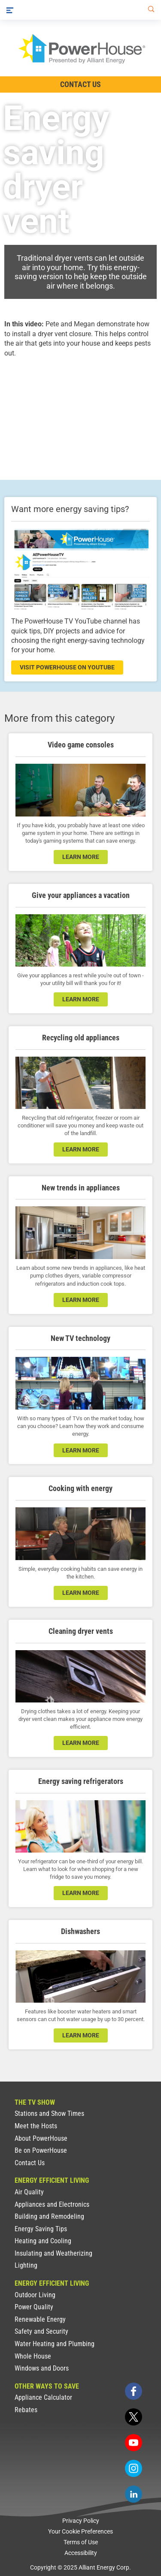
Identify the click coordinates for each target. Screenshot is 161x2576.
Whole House (33, 2356)
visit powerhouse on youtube (67, 667)
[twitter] (133, 2416)
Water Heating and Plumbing (54, 2344)
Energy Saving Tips (41, 2229)
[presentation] (80, 411)
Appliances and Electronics (52, 2204)
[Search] (149, 10)
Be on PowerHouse (41, 2150)
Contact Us (30, 2163)
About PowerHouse (41, 2138)
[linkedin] (133, 2494)
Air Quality (29, 2192)
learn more (80, 856)
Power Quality (34, 2307)
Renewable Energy (40, 2319)
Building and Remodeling (49, 2216)
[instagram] (133, 2468)
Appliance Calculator (43, 2397)
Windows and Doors (42, 2368)
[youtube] (133, 2442)
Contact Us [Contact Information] (80, 84)
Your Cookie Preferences (80, 2531)
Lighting (26, 2265)
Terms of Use (81, 2542)
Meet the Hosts (36, 2126)
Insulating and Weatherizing (53, 2253)
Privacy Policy (80, 2520)
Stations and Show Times (49, 2113)
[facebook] (133, 2391)
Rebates (26, 2410)
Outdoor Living (35, 2295)
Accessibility (80, 2552)
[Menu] (10, 10)
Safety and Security (41, 2331)
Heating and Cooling (43, 2241)
